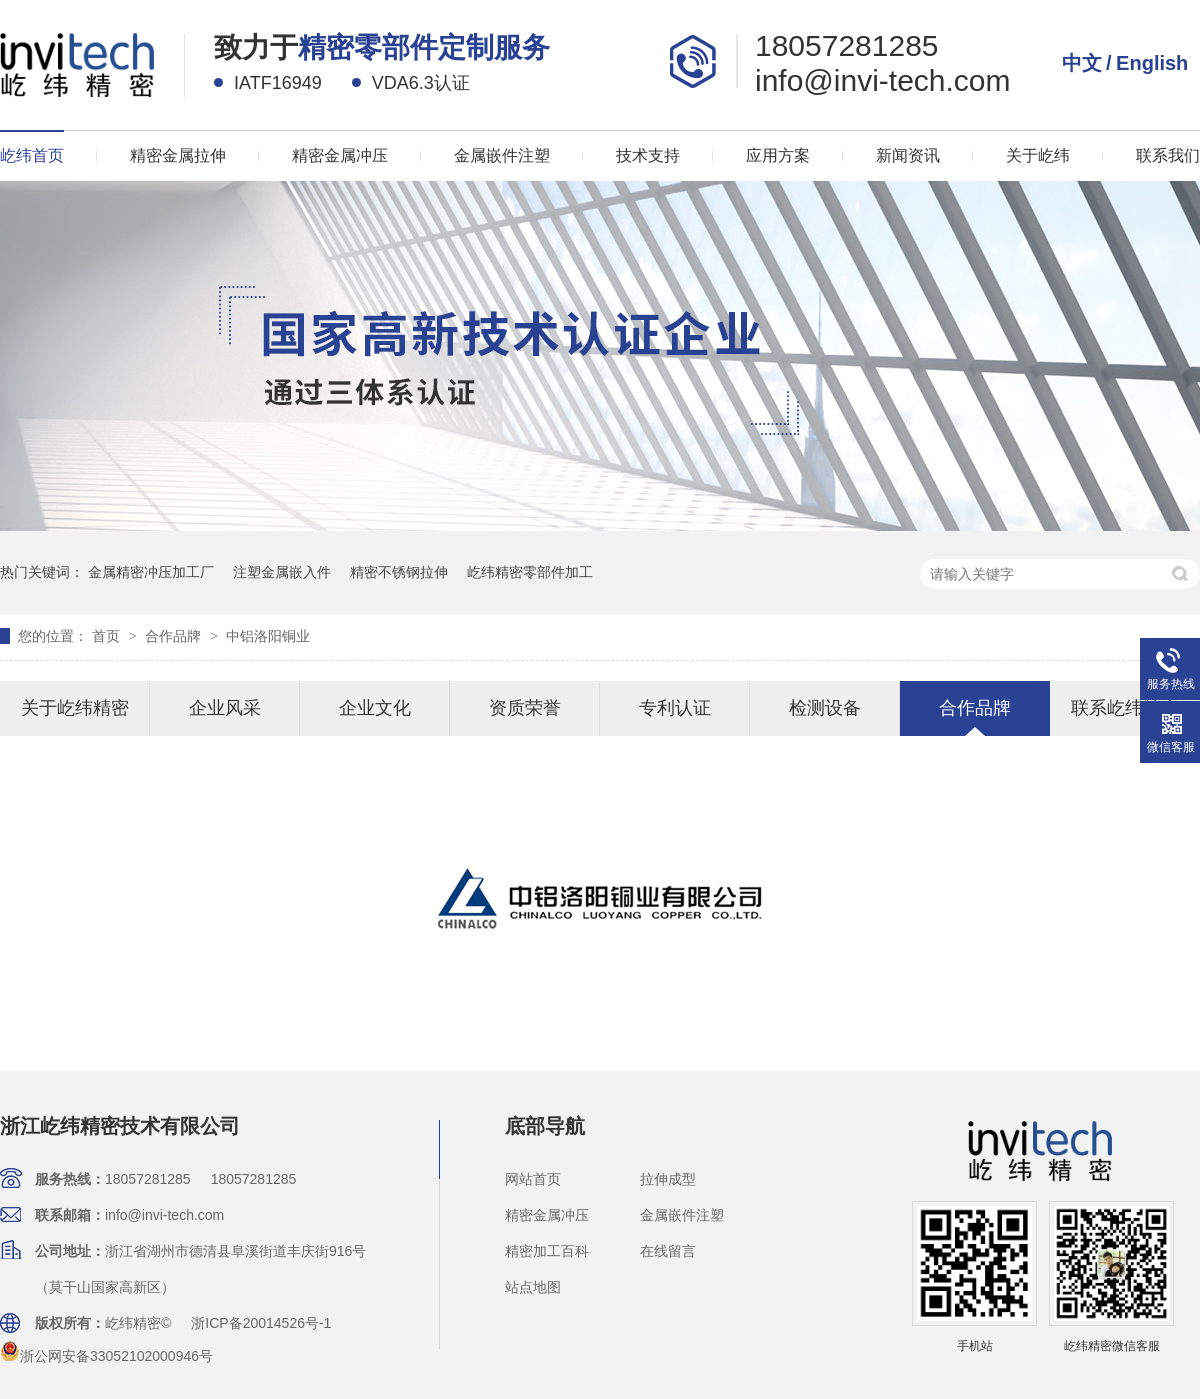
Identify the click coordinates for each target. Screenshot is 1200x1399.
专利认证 (675, 708)
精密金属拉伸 (178, 155)
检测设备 (825, 708)
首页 (108, 636)
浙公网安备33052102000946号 (106, 1356)
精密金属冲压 (340, 155)
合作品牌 (175, 636)
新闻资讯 (908, 155)
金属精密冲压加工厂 (151, 572)
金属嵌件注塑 (502, 155)
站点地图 (533, 1287)
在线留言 (668, 1251)
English (1152, 63)
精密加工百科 (547, 1251)
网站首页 (533, 1179)
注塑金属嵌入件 (282, 572)
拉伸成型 (668, 1179)
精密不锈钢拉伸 (399, 572)
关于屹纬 (1038, 155)
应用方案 (778, 155)
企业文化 (375, 708)
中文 (1082, 63)
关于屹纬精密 (75, 708)
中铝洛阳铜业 (268, 636)
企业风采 (225, 708)
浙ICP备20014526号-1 (261, 1323)
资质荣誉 (525, 708)
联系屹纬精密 (1125, 708)
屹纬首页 (32, 155)
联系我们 (1168, 155)
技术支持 (648, 155)
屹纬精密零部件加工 (530, 572)
